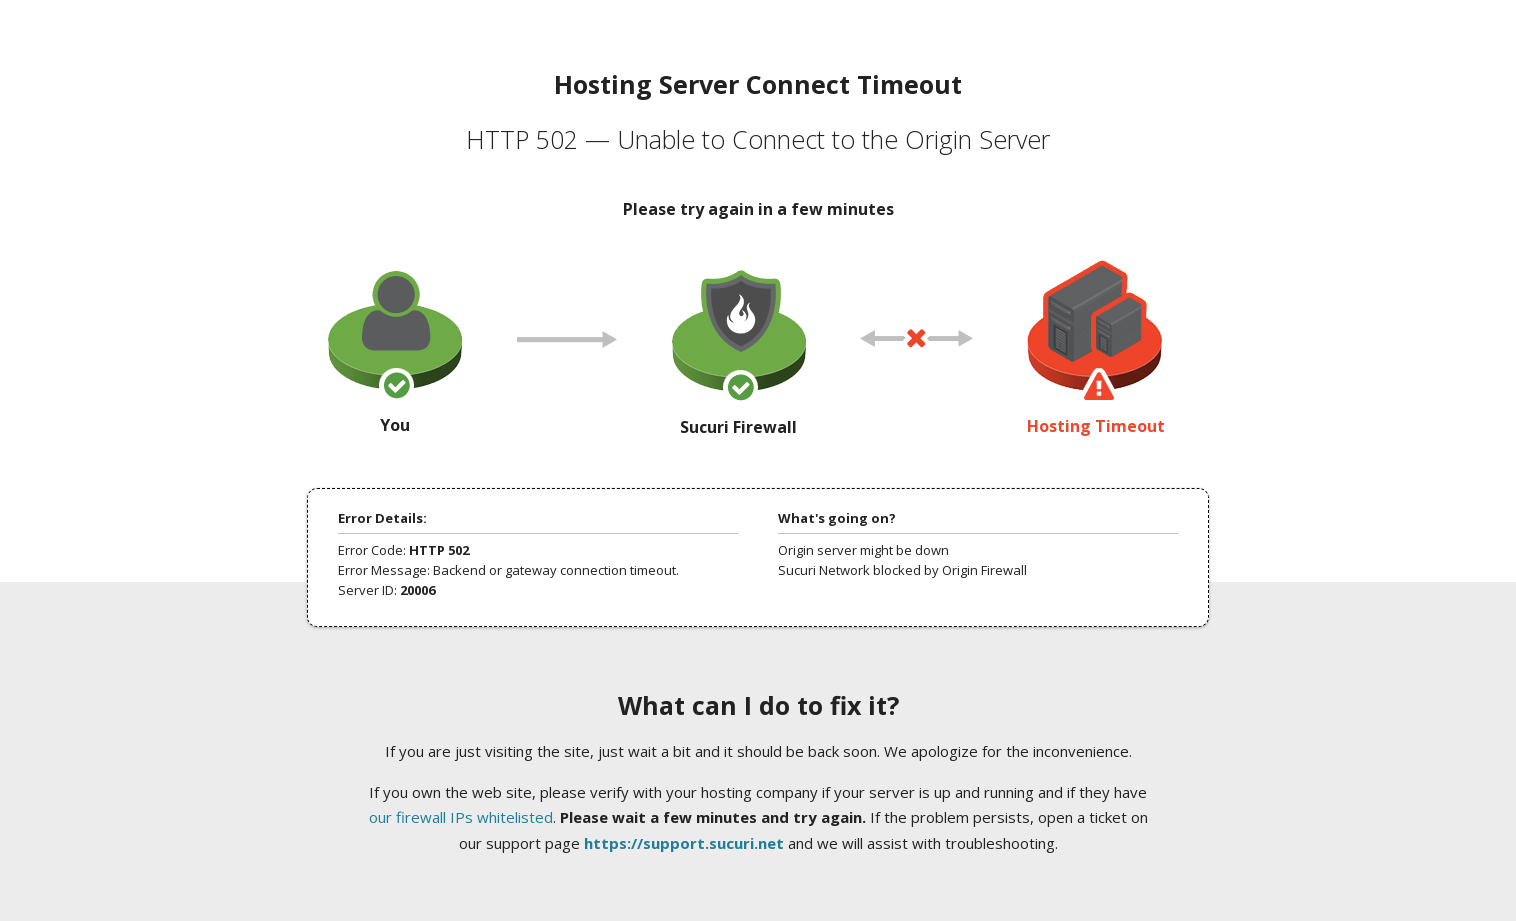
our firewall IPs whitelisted (461, 817)
